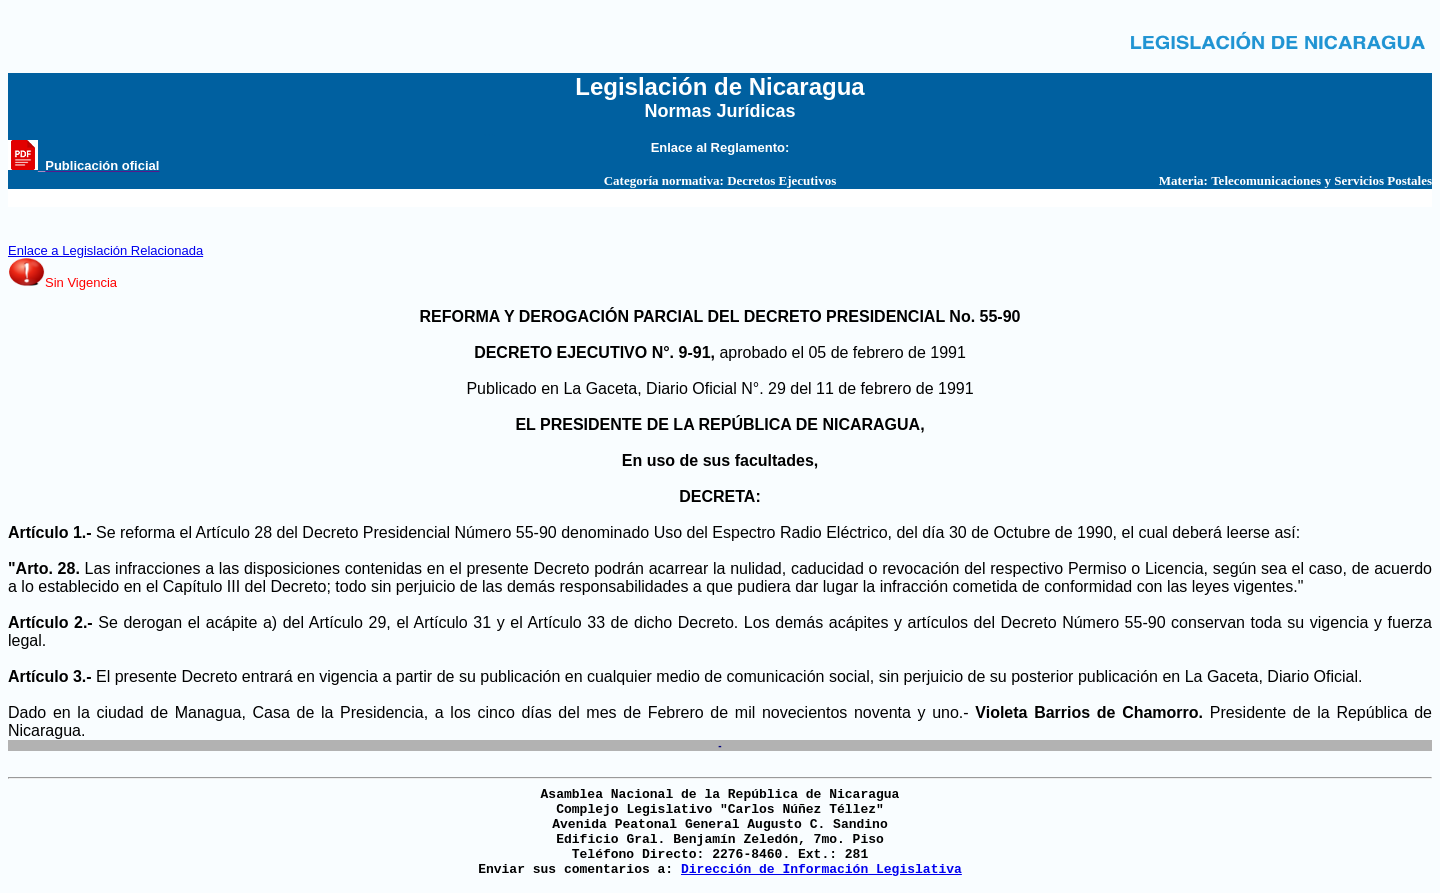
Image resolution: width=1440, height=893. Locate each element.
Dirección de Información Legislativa (821, 869)
